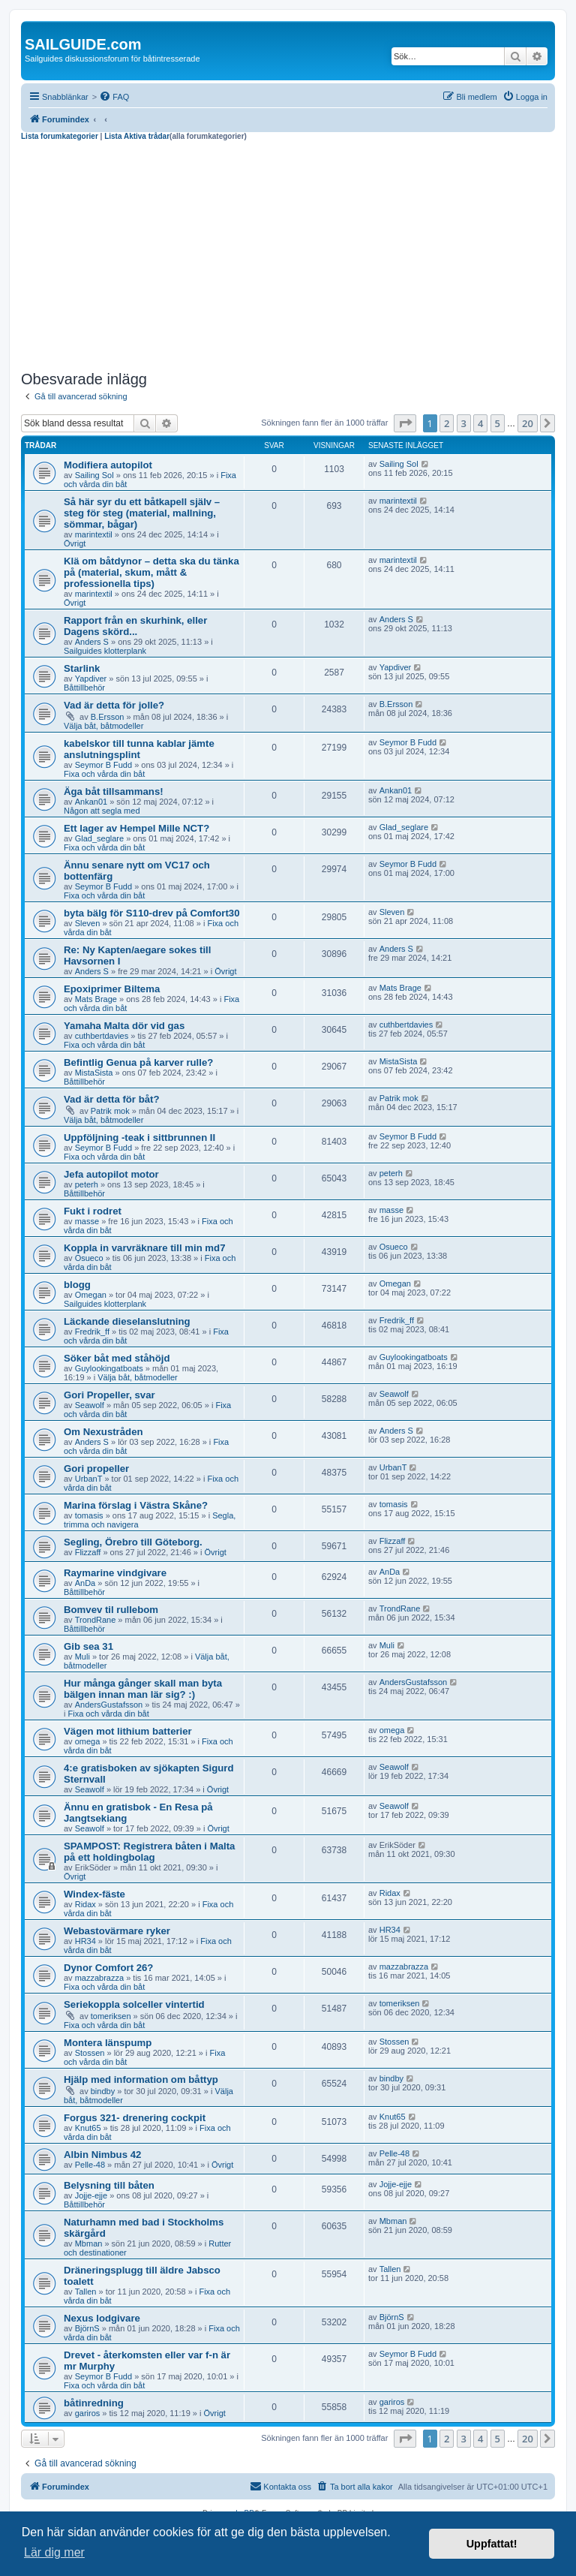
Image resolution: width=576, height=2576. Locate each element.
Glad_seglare (99, 838)
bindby (103, 2091)
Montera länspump (108, 2042)
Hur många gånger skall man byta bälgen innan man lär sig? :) (143, 1689)
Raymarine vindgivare (115, 1572)
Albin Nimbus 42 (102, 2154)
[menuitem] (114, 97)
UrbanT (89, 1478)
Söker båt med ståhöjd (117, 1358)
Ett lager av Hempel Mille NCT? (136, 828)
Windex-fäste (94, 1894)
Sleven (87, 923)
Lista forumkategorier (59, 136)
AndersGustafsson (109, 1704)
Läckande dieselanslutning (127, 1321)
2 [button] (446, 423)
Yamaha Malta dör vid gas (124, 1025)
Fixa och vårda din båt (104, 773)
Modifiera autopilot (108, 465)
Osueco (89, 1257)
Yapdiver (91, 678)
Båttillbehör (84, 687)
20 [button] (527, 423)
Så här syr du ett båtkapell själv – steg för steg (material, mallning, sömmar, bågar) (142, 513)
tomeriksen (111, 2016)
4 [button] (480, 423)
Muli (82, 1656)
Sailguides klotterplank (105, 650)
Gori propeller (96, 1468)
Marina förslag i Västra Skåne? (136, 1505)
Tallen (86, 2291)
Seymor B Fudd (103, 764)
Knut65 (88, 2127)
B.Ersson (107, 716)
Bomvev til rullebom (111, 1609)
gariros (87, 2413)
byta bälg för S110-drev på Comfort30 (152, 913)
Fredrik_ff (92, 1331)
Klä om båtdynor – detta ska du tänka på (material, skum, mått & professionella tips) (151, 572)
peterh (86, 1184)
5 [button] (497, 423)
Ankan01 (91, 801)
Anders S (92, 641)
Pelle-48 (90, 2164)
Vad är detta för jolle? (114, 705)
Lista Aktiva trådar (137, 136)
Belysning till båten (109, 2185)
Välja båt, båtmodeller (103, 725)
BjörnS (87, 2328)
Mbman (89, 2243)
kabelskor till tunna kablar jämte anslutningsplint (139, 749)
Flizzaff (88, 1552)
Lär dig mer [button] (54, 2552)
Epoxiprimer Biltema (112, 989)
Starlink (82, 668)
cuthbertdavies (102, 1035)
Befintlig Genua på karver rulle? (138, 1062)
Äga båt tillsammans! (114, 791)
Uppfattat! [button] (492, 2544)
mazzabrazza (99, 1977)
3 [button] (463, 423)
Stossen (90, 2052)
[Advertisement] (288, 254)
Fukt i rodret (93, 1211)
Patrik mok (110, 1110)
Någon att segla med (102, 810)
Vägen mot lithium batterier (128, 1731)
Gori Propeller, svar (109, 1395)
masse (87, 1221)
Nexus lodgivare (102, 2318)
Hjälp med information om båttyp (141, 2079)
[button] (405, 423)
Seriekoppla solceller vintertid (134, 2004)
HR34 (85, 1941)
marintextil (93, 534)
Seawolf (89, 1405)
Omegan (90, 1294)
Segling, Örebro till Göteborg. (133, 1542)
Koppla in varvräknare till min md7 (144, 1247)
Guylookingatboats (109, 1368)
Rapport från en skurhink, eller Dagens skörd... (135, 626)
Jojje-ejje (91, 2195)
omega (87, 1741)
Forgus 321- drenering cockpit (135, 2117)
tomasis (89, 1515)
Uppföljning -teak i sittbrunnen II (139, 1137)
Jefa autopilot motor (111, 1174)
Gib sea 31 (88, 1646)
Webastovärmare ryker (117, 1931)
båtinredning (94, 2403)
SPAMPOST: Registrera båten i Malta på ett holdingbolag (149, 1851)
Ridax (85, 1904)
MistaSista (94, 1072)
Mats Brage (96, 999)
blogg (77, 1284)
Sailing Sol (94, 475)
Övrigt (75, 543)
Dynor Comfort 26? (108, 1967)
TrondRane (95, 1619)
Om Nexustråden (103, 1431)
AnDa (85, 1582)
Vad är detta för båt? (112, 1099)
